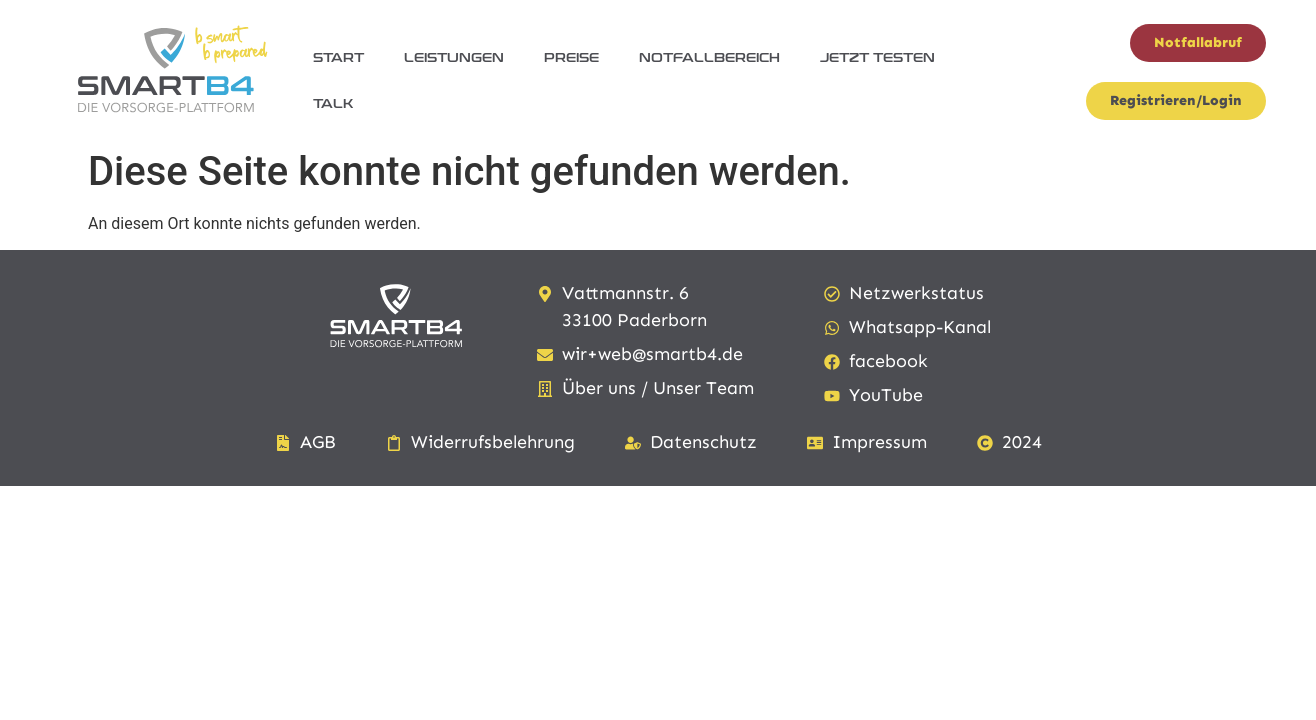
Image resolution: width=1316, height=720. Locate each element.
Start (338, 58)
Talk (333, 104)
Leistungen (454, 58)
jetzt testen (877, 58)
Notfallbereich (709, 58)
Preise (571, 58)
